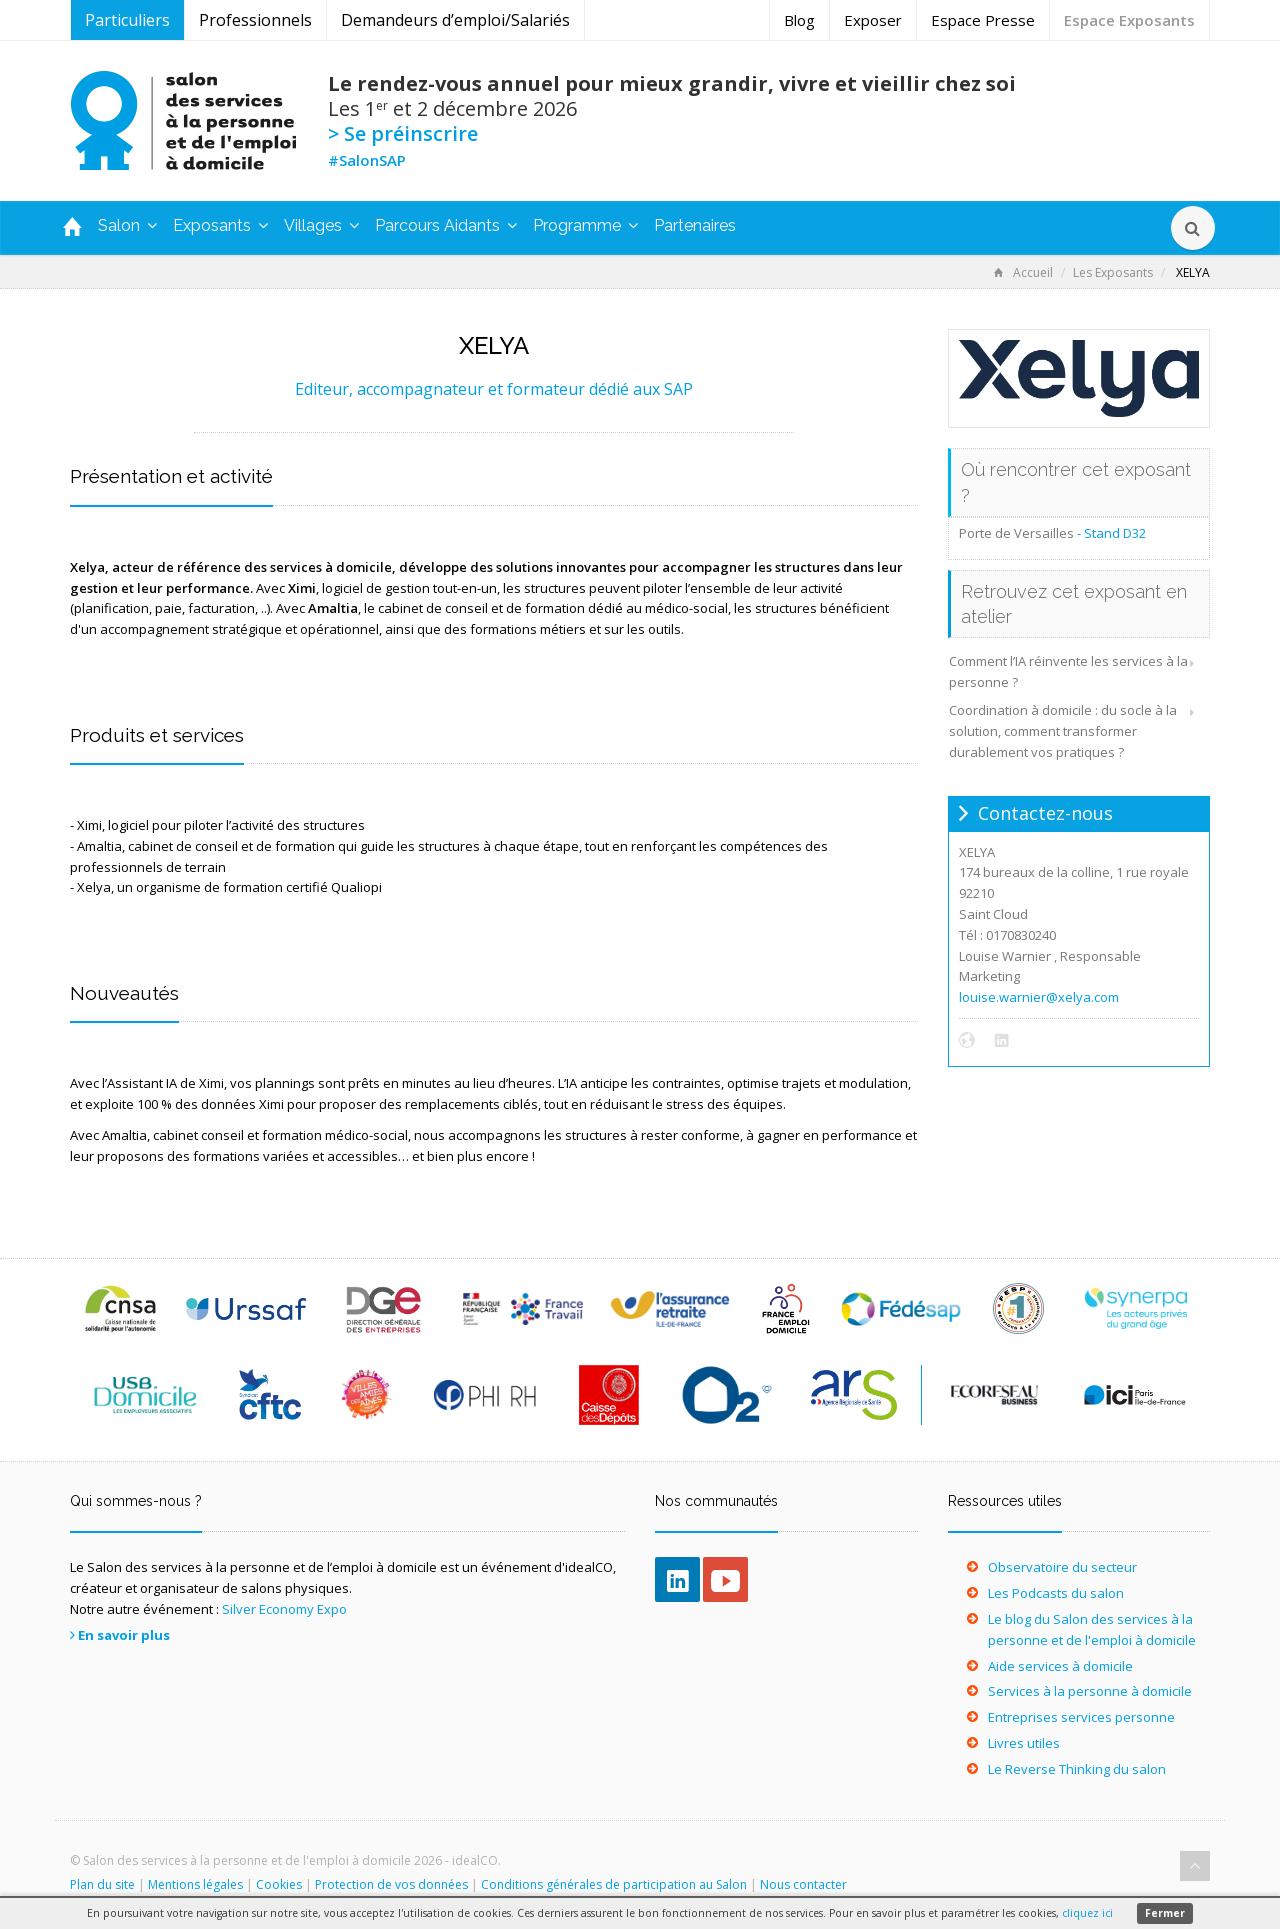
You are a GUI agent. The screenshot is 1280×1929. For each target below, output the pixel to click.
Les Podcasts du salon (1056, 1593)
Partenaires (695, 225)
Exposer (873, 20)
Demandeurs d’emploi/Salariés (455, 20)
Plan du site (102, 1884)
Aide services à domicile (1060, 1666)
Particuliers (127, 20)
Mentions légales (195, 1884)
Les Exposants (1113, 272)
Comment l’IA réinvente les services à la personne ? (1068, 671)
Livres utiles (1024, 1743)
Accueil (1023, 272)
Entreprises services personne (1081, 1717)
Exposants (220, 225)
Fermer (1165, 1913)
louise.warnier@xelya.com (1039, 997)
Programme (585, 225)
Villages (321, 225)
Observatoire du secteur (1062, 1567)
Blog (799, 20)
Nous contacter (803, 1884)
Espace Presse (983, 20)
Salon (127, 225)
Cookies (279, 1884)
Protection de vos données (391, 1884)
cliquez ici (1087, 1913)
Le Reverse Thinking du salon (1077, 1769)
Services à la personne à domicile (1090, 1691)
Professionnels (255, 20)
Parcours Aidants (446, 225)
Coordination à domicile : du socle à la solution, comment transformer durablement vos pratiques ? (1063, 731)
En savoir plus (124, 1635)
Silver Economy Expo (284, 1609)
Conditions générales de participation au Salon (614, 1884)
